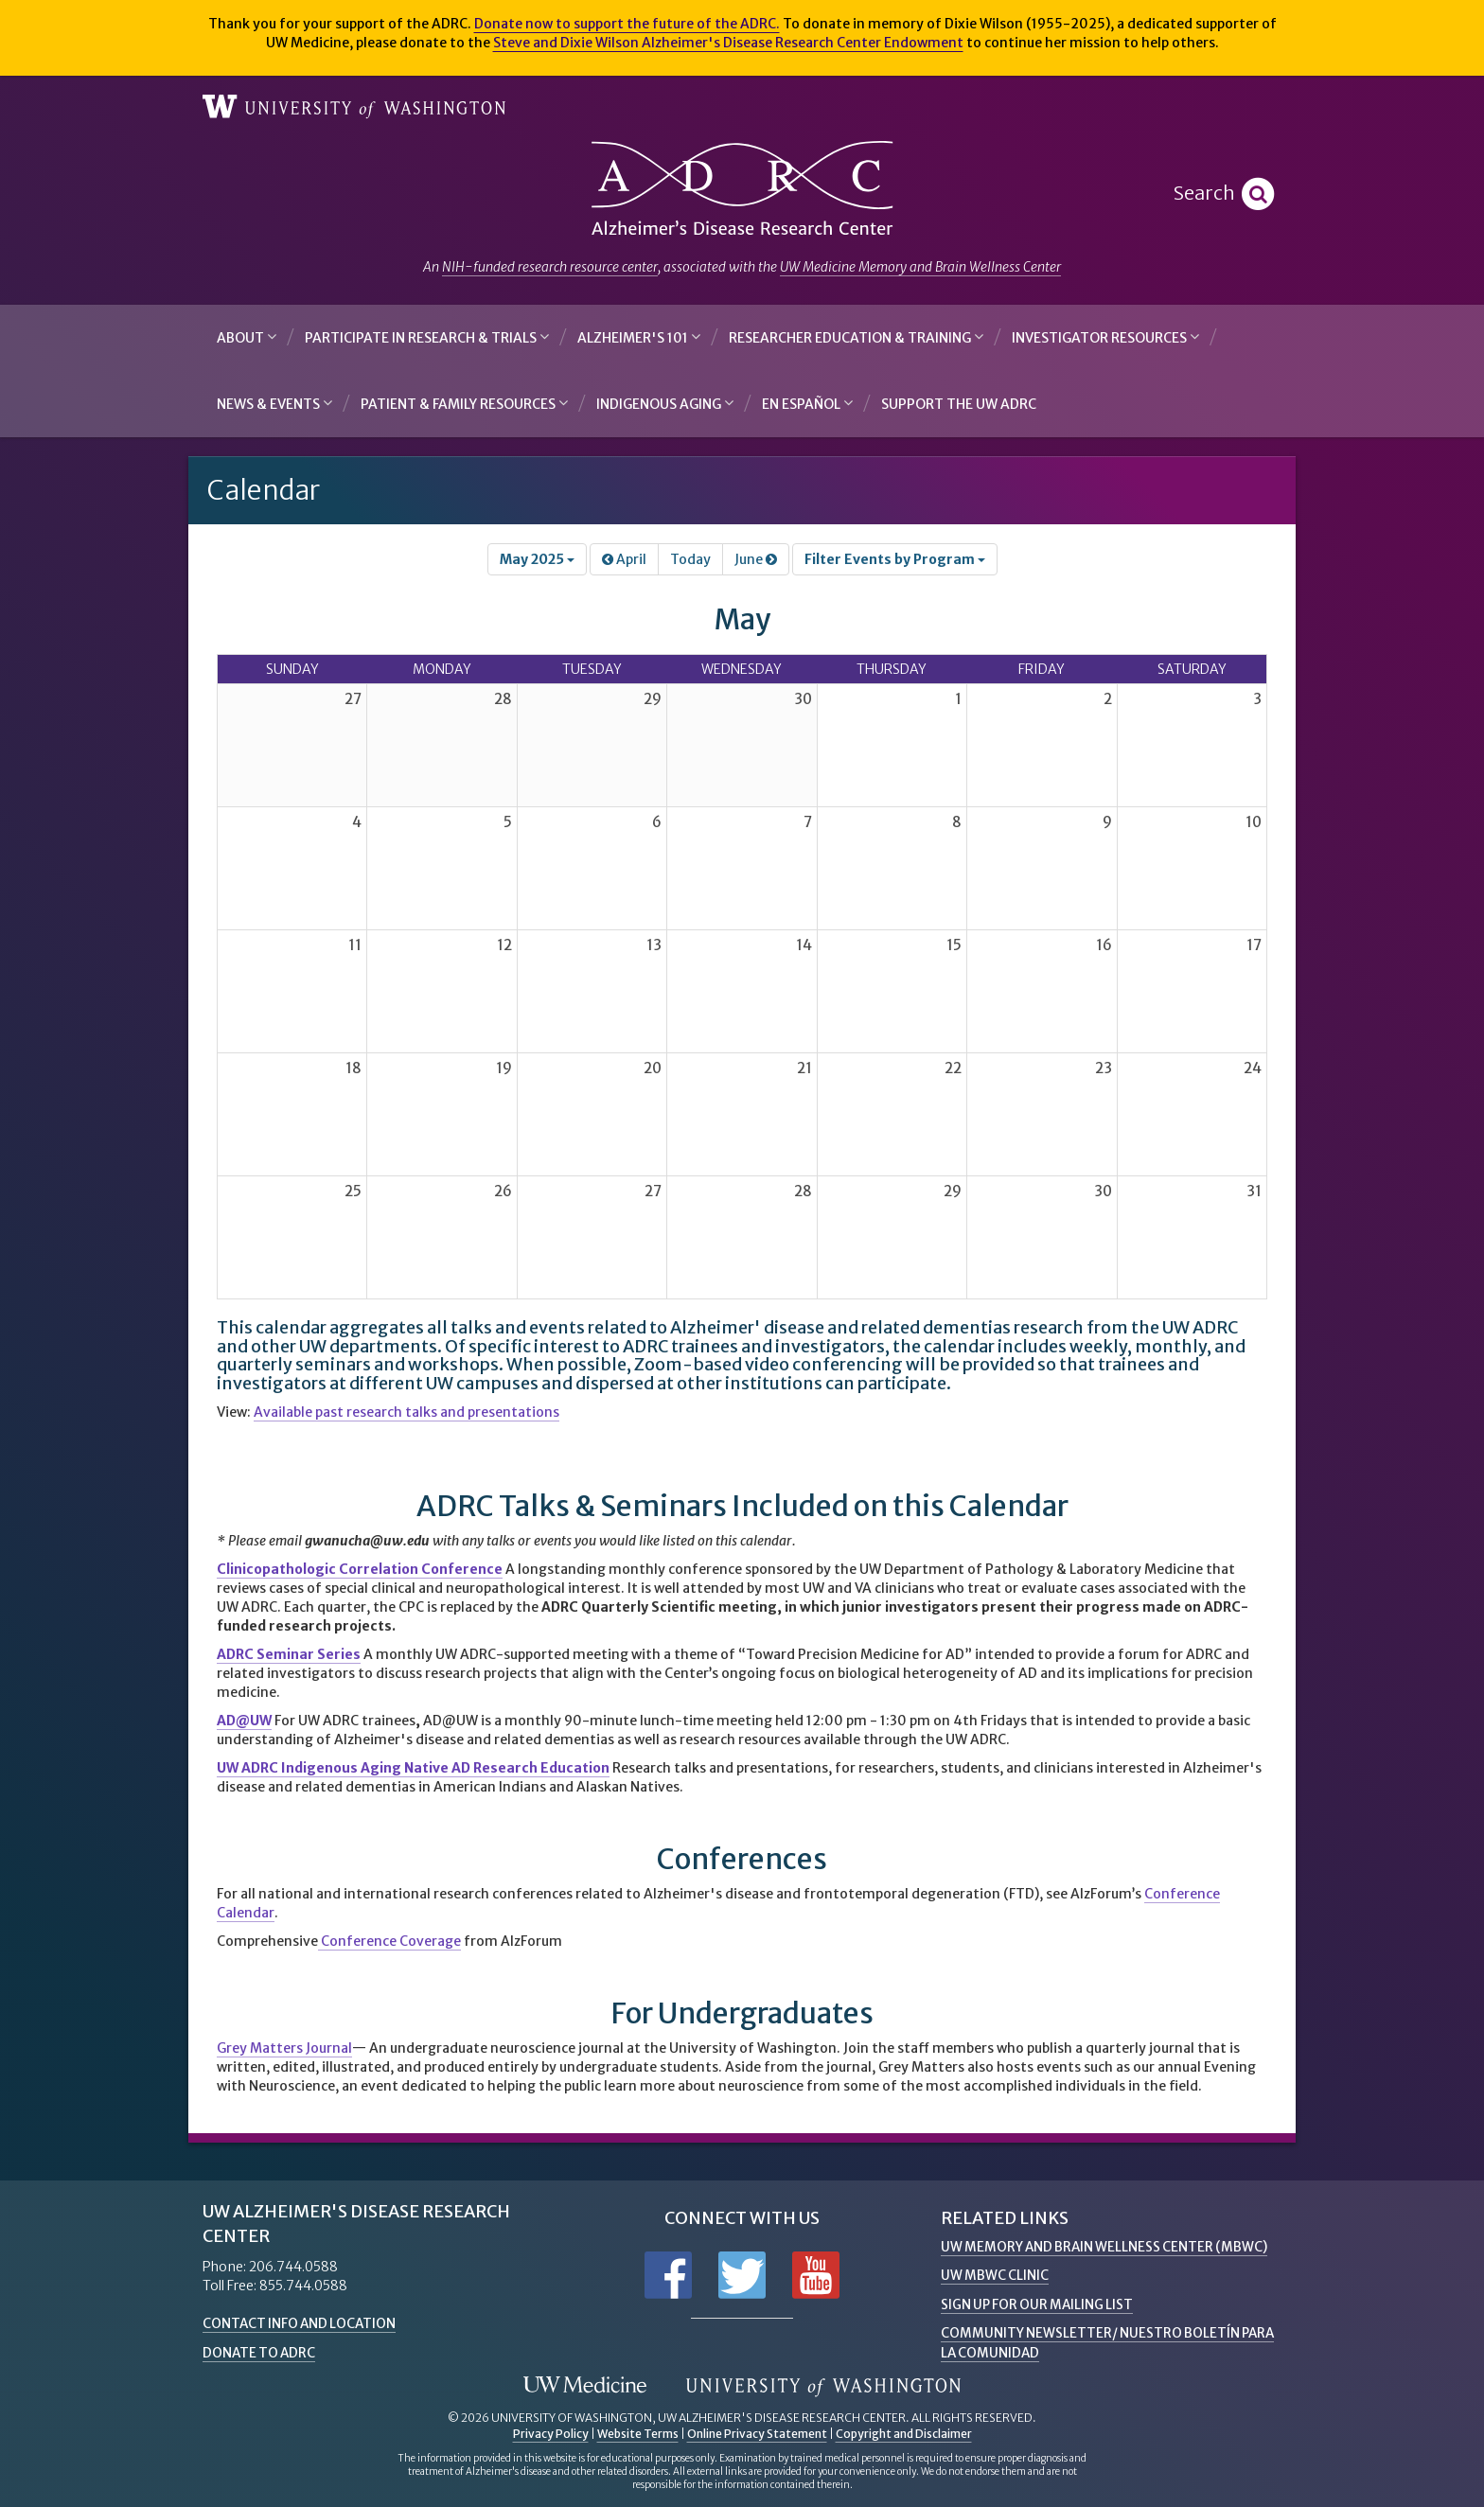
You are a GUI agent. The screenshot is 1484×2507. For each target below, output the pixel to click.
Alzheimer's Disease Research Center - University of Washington (742, 188)
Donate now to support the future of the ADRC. (627, 23)
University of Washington (354, 107)
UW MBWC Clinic (996, 2275)
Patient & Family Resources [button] (464, 404)
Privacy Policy (551, 2434)
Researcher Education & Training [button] (856, 337)
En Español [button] (807, 404)
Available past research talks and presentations (406, 1412)
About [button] (246, 337)
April (624, 559)
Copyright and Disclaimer (904, 2434)
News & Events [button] (274, 404)
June (755, 559)
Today (690, 559)
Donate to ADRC (261, 2351)
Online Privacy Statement (757, 2434)
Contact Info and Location (302, 2323)
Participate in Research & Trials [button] (427, 337)
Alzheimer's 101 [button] (638, 337)
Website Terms (638, 2434)
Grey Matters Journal (284, 2048)
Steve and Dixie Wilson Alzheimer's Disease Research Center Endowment (728, 42)
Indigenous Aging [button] (664, 404)
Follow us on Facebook (668, 2275)
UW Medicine (584, 2385)
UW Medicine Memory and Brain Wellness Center (920, 266)
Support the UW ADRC (958, 404)
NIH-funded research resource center (550, 266)
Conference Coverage (389, 1941)
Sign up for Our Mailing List (1040, 2303)
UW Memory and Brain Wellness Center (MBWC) (1108, 2246)
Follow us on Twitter (742, 2275)
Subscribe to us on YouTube (815, 2275)
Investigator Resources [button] (1105, 337)
